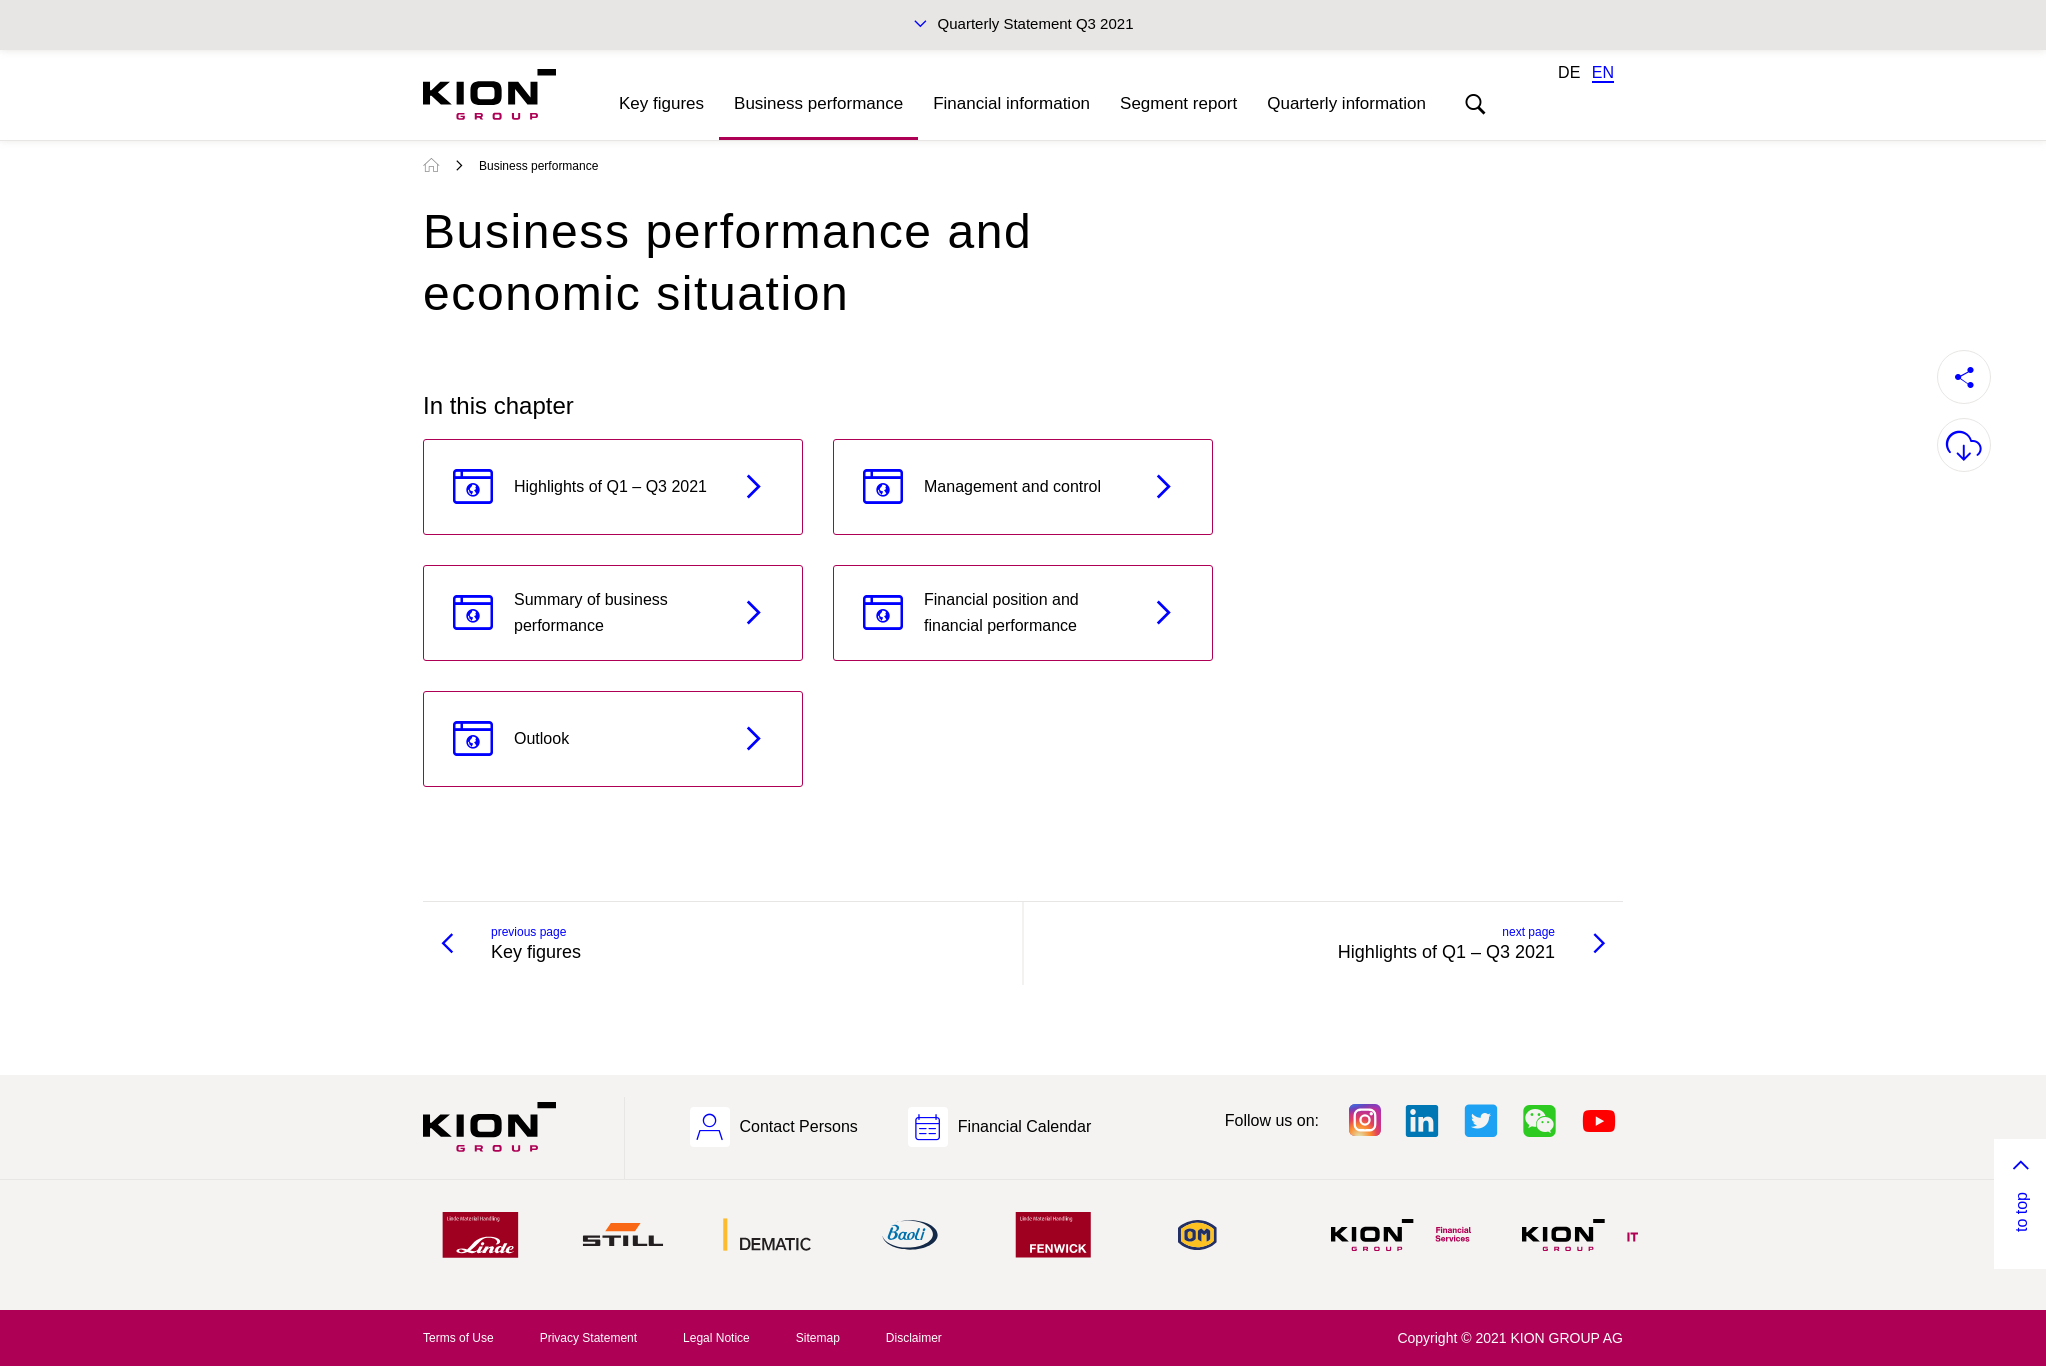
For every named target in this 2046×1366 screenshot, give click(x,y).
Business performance (818, 103)
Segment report (1178, 103)
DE (1569, 72)
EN (1603, 72)
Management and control (1012, 486)
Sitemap (818, 1338)
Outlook (541, 738)
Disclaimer (914, 1338)
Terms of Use (458, 1338)
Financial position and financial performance (1001, 612)
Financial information (1011, 103)
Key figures (661, 103)
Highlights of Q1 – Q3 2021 (610, 486)
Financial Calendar (1024, 1126)
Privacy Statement (588, 1338)
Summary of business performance (591, 612)
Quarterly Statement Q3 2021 (1036, 23)
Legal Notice (716, 1338)
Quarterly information (1346, 103)
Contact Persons (799, 1126)
